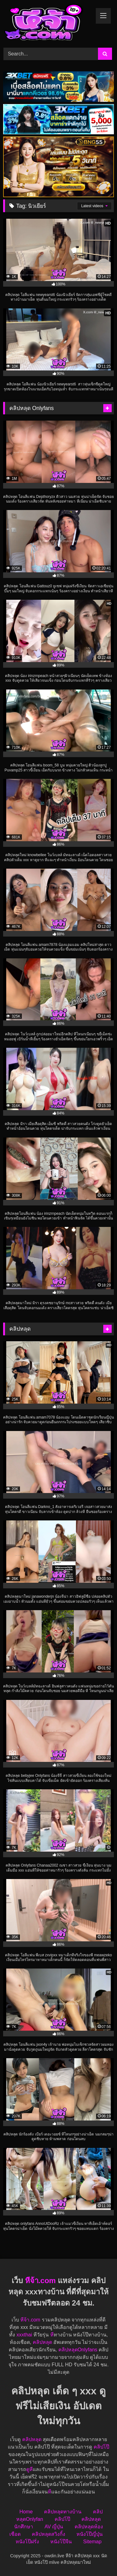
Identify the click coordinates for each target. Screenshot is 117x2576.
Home (26, 2511)
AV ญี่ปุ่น (54, 2526)
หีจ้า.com (40, 2280)
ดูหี (29, 2469)
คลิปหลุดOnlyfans (77, 2349)
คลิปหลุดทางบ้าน (62, 2511)
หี (52, 2334)
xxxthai (24, 2334)
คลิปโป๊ (101, 2447)
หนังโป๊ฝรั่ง (27, 2541)
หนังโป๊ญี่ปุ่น (89, 2534)
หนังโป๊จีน (61, 2541)
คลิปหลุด (42, 2342)
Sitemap (92, 2541)
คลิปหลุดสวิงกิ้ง (48, 2534)
